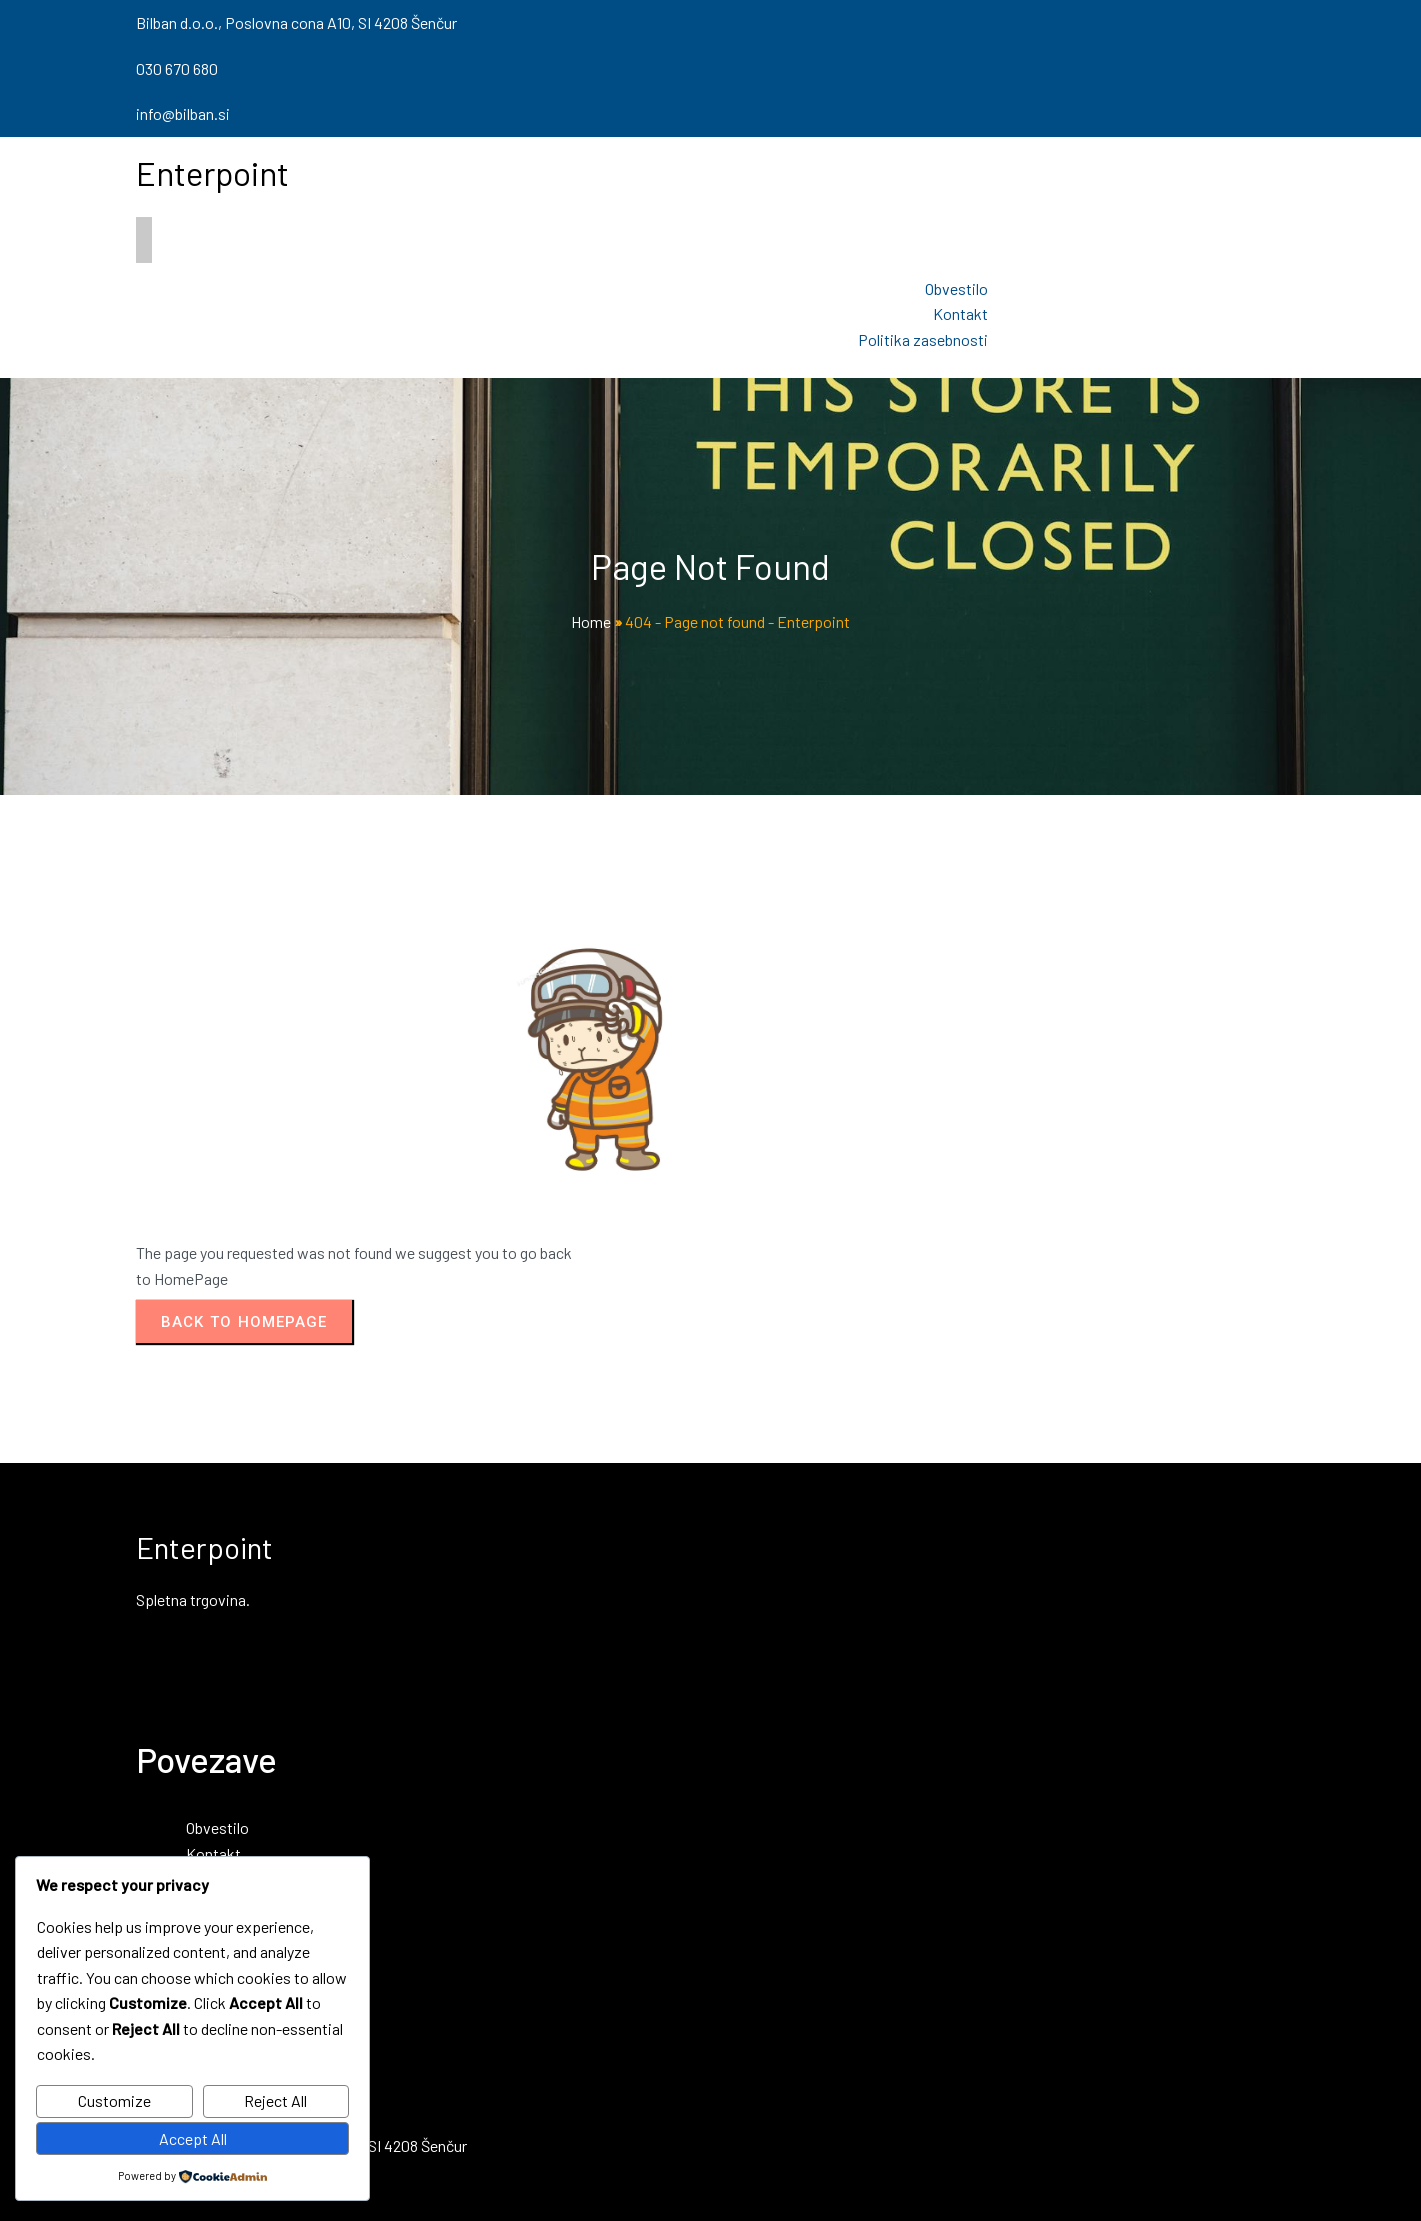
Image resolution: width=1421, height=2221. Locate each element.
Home (591, 621)
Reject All (275, 2100)
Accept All (193, 2138)
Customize (114, 2100)
